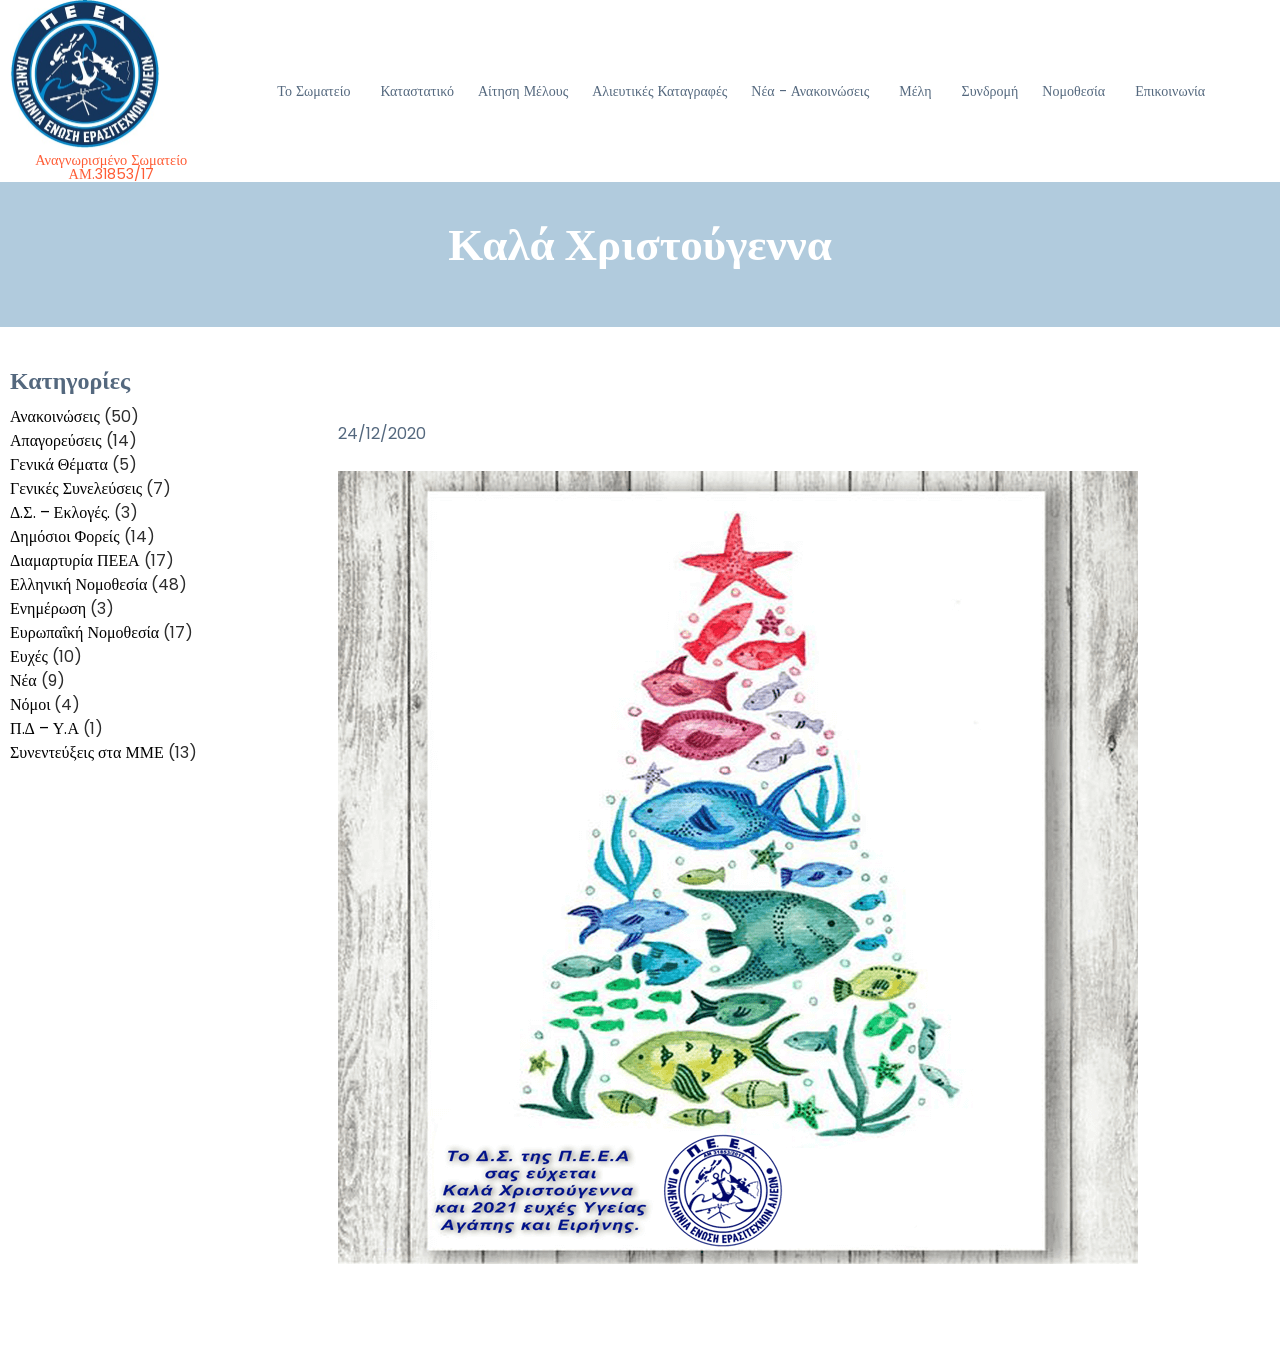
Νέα (23, 680)
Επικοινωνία (1170, 91)
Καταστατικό (417, 91)
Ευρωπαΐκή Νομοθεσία (84, 632)
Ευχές (29, 656)
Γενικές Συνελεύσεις (76, 488)
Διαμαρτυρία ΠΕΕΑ (75, 560)
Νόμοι (30, 704)
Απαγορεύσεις (56, 440)
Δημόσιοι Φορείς (65, 536)
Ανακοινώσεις (55, 416)
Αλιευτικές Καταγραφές (659, 91)
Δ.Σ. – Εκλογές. (60, 512)
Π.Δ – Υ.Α (44, 728)
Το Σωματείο (313, 91)
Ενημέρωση (48, 608)
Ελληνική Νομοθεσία (78, 584)
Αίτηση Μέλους (523, 91)
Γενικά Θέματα (59, 464)
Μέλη (915, 91)
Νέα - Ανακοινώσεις (810, 91)
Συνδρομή (990, 91)
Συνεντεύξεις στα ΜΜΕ (87, 752)
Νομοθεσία (1073, 91)
